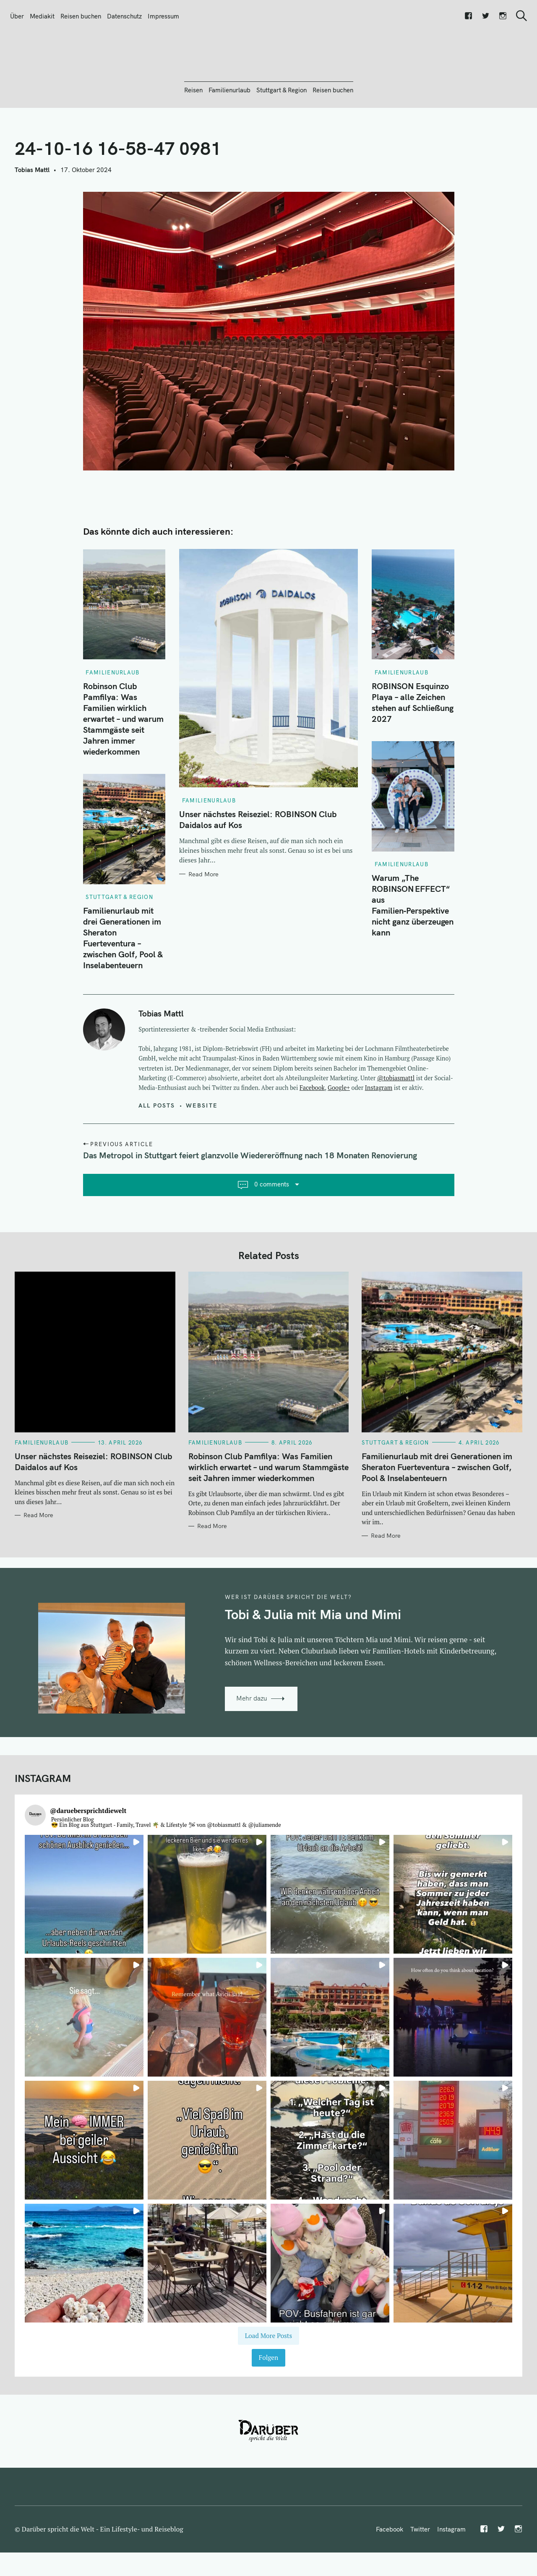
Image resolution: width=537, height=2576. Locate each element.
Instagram (378, 1133)
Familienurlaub (229, 135)
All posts (156, 1150)
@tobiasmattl (395, 1123)
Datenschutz (124, 16)
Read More (203, 919)
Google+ (339, 1133)
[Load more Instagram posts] (268, 2381)
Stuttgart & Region (281, 135)
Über (17, 16)
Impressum (163, 16)
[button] (84, 1939)
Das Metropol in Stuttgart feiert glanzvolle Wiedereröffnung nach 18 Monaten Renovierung (250, 1200)
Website (202, 1150)
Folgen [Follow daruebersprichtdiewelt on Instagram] (268, 2402)
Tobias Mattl (32, 215)
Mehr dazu (251, 1744)
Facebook (312, 1133)
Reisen (193, 135)
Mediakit (42, 16)
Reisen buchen (80, 16)
